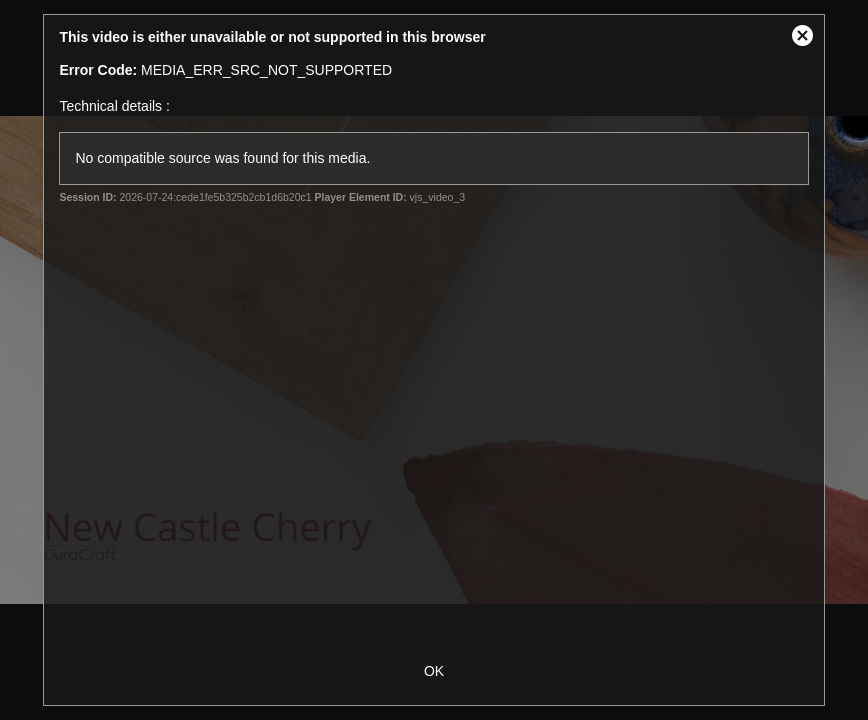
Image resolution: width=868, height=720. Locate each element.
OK (434, 671)
